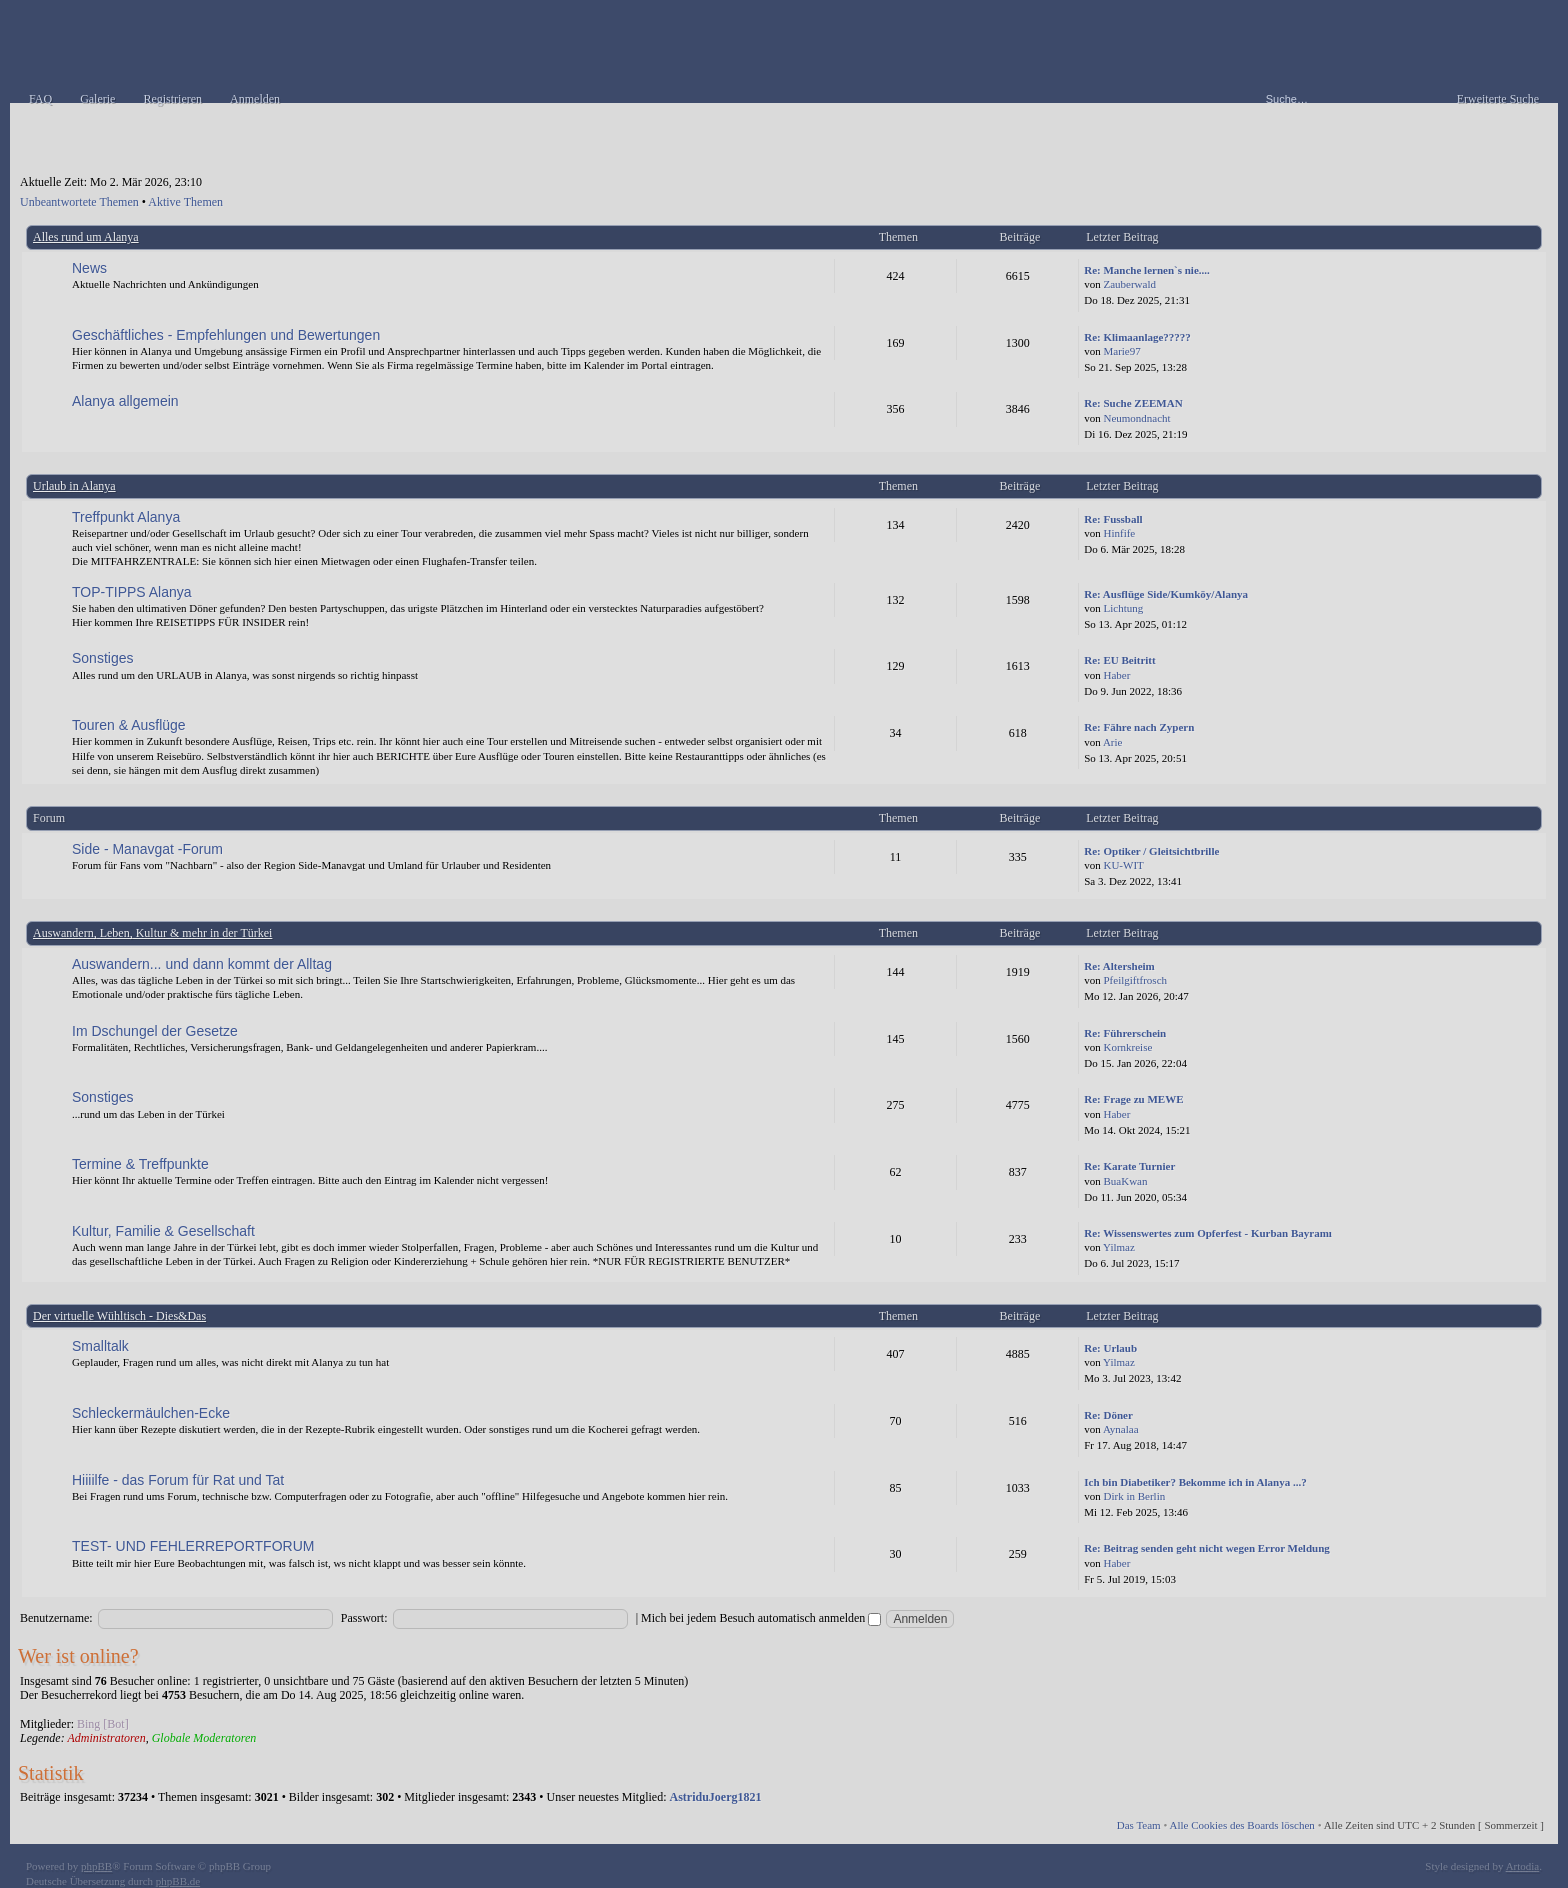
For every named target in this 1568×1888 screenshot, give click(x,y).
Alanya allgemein (125, 401)
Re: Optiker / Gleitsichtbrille (1151, 851)
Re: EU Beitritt (1119, 660)
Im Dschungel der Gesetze (155, 1031)
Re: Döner (1108, 1415)
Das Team (1139, 1825)
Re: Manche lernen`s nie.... (1147, 270)
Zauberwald (1129, 284)
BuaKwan (1125, 1181)
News (89, 268)
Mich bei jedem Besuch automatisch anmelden (761, 1618)
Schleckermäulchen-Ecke (151, 1413)
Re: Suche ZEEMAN (1133, 403)
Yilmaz (1119, 1247)
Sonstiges (102, 658)
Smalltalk (100, 1346)
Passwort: (364, 1618)
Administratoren (106, 1738)
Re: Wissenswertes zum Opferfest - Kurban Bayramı (1208, 1233)
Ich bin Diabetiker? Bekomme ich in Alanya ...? (1195, 1482)
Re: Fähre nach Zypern (1139, 727)
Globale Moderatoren (204, 1738)
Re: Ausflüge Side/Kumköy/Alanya (1166, 594)
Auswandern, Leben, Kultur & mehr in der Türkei (152, 933)
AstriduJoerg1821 (716, 1797)
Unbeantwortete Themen (79, 202)
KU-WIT (1123, 865)
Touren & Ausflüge (129, 725)
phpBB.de (178, 1881)
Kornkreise (1127, 1047)
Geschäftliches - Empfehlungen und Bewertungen (226, 335)
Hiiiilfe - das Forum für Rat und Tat (178, 1480)
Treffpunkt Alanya (126, 517)
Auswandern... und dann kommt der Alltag (202, 964)
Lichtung (1123, 608)
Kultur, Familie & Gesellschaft (163, 1231)
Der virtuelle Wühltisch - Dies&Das (119, 1316)
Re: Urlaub (1110, 1348)
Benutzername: (56, 1618)
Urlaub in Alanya (74, 486)
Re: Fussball (1113, 519)
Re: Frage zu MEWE (1133, 1099)
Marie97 (1121, 351)
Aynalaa (1121, 1429)
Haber (1116, 675)
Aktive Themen (185, 202)
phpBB (96, 1866)
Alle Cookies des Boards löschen (1241, 1825)
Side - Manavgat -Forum (147, 849)
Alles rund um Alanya (86, 237)
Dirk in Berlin (1134, 1496)
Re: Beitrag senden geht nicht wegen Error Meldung (1207, 1548)
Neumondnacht (1136, 418)
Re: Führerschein (1125, 1033)
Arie (1113, 742)
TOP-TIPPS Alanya (132, 592)
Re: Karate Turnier (1129, 1166)
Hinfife (1119, 533)
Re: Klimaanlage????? (1137, 337)
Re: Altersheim (1119, 966)
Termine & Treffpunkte (140, 1164)
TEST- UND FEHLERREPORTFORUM (193, 1546)
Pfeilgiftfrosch (1135, 980)
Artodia (1523, 1866)
